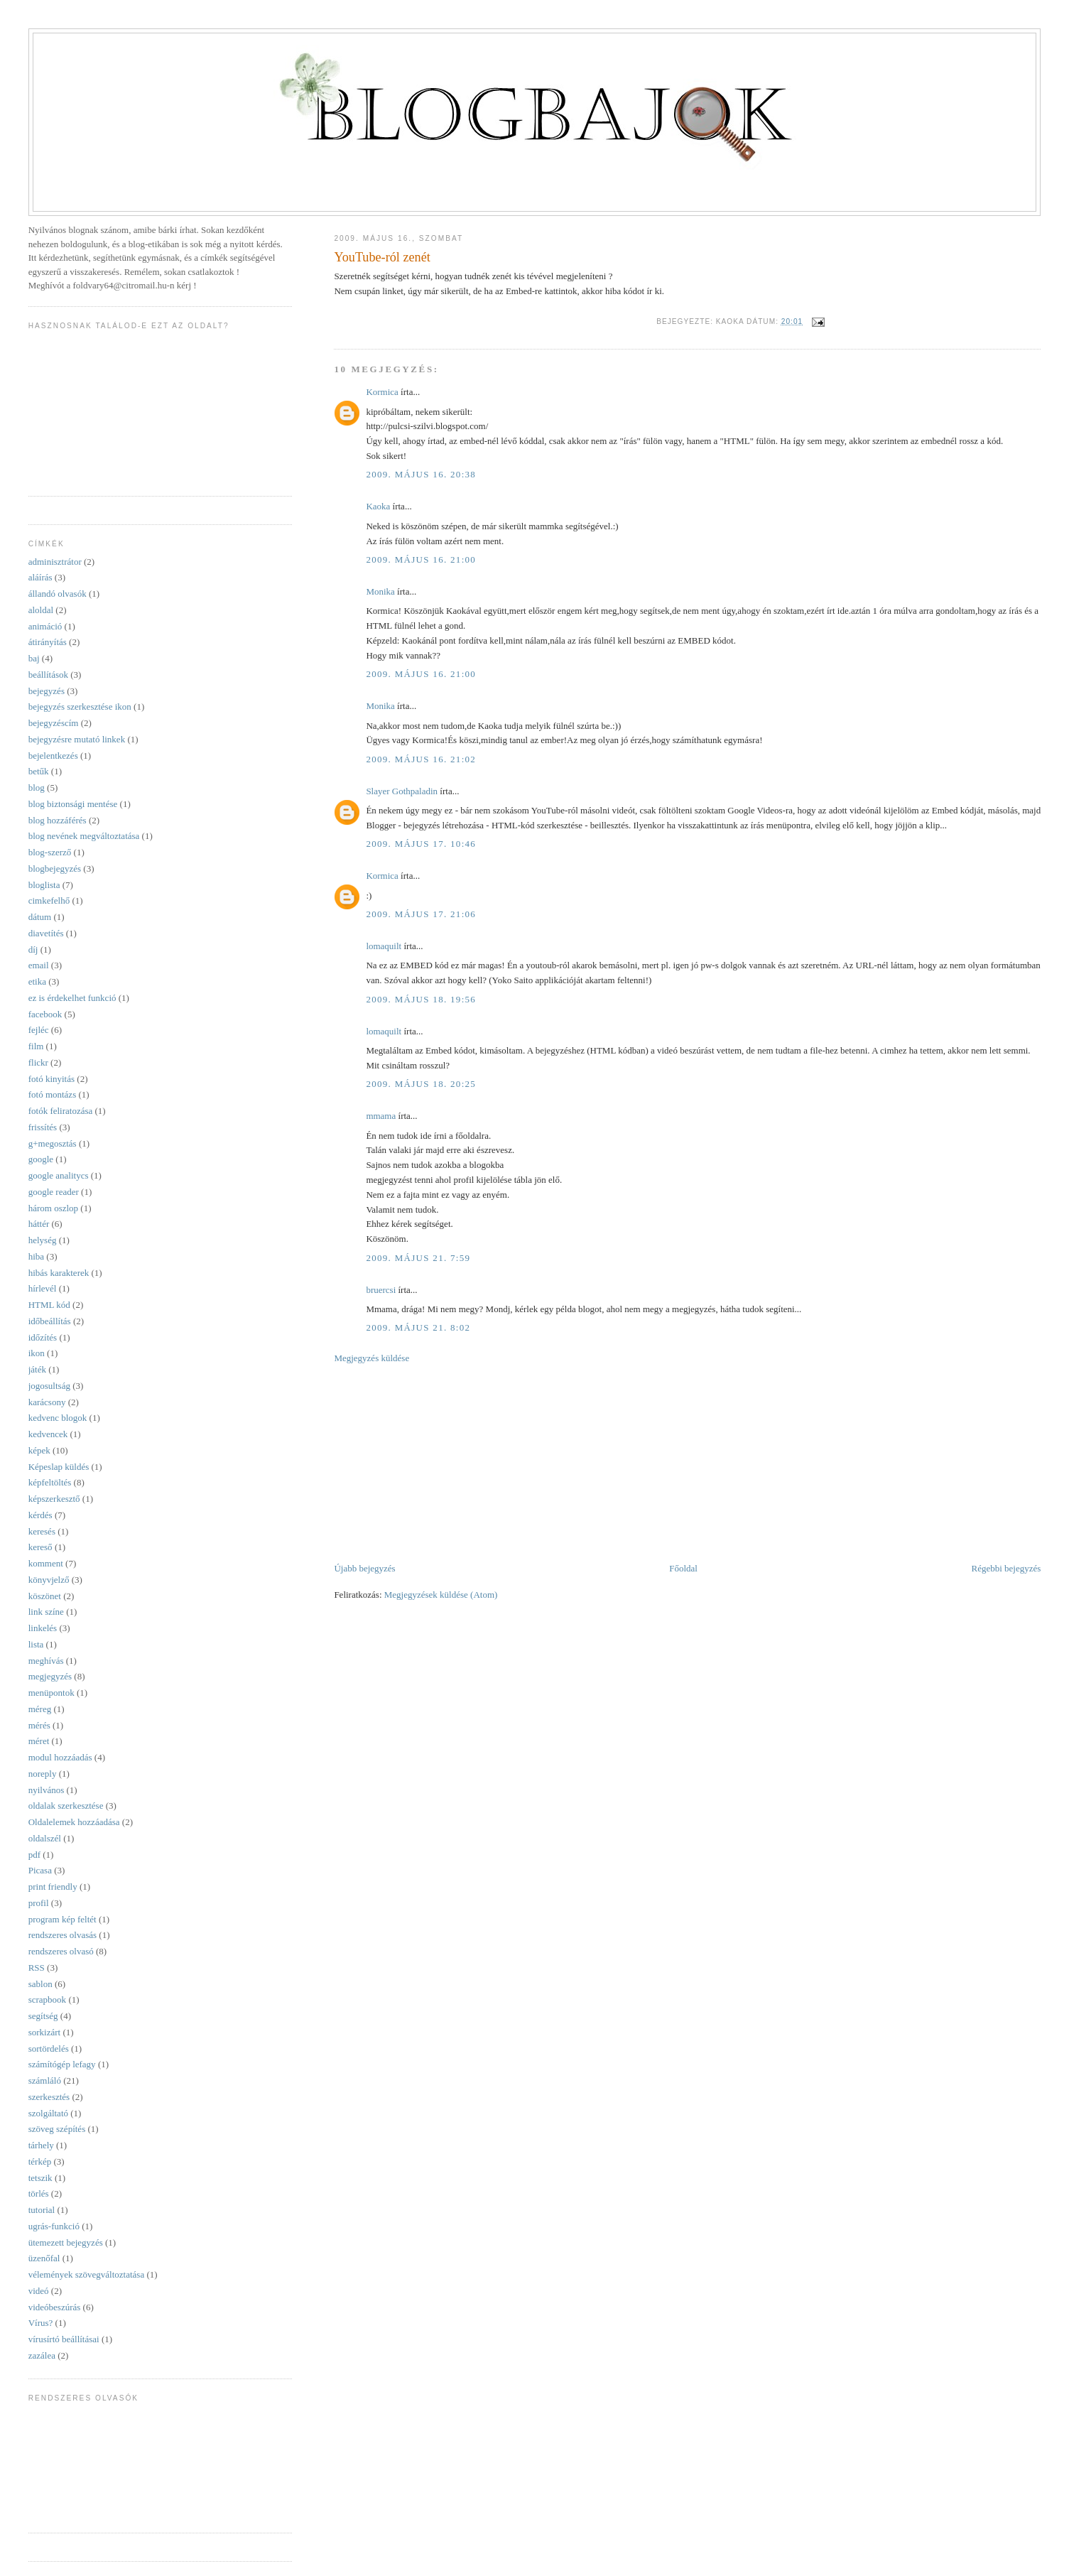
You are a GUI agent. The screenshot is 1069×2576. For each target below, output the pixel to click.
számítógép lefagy (62, 2064)
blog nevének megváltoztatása (84, 835)
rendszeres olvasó (61, 1951)
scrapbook (47, 1999)
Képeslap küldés (58, 1466)
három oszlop (53, 1208)
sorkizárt (44, 2032)
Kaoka (378, 506)
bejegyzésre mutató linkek (76, 739)
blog (36, 787)
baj (34, 658)
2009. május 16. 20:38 (421, 474)
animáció (45, 626)
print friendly (52, 1886)
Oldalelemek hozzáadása (74, 1822)
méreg (39, 1709)
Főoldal (683, 1568)
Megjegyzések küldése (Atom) (441, 1594)
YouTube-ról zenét (382, 257)
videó (38, 2290)
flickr (38, 1062)
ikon (36, 1353)
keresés (41, 1531)
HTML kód (49, 1304)
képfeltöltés (50, 1482)
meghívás (46, 1660)
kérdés (40, 1515)
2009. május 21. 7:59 (418, 1257)
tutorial (41, 2209)
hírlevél (42, 1288)
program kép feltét (62, 1919)
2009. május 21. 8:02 (418, 1327)
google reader (53, 1191)
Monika (380, 591)
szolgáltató (48, 2113)
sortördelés (48, 2048)
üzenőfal (44, 2258)
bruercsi (381, 1289)
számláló (44, 2080)
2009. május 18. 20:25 (421, 1083)
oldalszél (44, 1838)
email (38, 965)
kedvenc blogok (57, 1417)
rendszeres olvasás (62, 1935)
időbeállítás (49, 1321)
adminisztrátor (55, 561)
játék (37, 1369)
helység (42, 1240)
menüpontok (51, 1692)
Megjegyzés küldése (371, 1358)
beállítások (48, 674)
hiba (36, 1256)
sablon (40, 1984)
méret (39, 1741)
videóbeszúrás (54, 2307)
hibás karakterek (58, 1272)
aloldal (40, 610)
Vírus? (40, 2322)
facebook (45, 1014)
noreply (42, 1773)
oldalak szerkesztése (66, 1805)
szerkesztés (49, 2096)
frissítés (42, 1127)
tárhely (41, 2145)
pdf (34, 1854)
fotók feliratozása (60, 1110)
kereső (40, 1547)
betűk (38, 771)
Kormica (382, 391)
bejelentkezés (53, 755)
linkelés (42, 1628)
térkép (39, 2161)
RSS (36, 1967)
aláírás (40, 577)
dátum (40, 916)
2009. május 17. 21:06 (421, 914)
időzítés (42, 1337)
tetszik (40, 2177)
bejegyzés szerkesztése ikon (79, 706)
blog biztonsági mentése (73, 804)
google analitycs (58, 1175)
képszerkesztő (54, 1498)
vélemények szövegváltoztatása (86, 2274)
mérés (39, 1725)
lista (36, 1644)
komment (45, 1563)
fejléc (38, 1029)
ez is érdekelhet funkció (72, 997)
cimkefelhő (49, 900)
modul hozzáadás (60, 1757)
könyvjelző (49, 1579)
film (36, 1046)
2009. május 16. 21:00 (421, 559)
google (40, 1159)
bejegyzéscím (53, 723)
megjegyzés (50, 1676)
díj (33, 949)
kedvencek (48, 1434)
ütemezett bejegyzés (65, 2242)
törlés (38, 2193)
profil (38, 1903)
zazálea (41, 2355)
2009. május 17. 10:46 (421, 843)
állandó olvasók (57, 593)
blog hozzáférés (57, 820)
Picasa (40, 1870)
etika (37, 981)
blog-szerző (50, 852)
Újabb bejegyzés (364, 1568)
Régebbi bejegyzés (1006, 1568)
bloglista (44, 885)
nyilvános (46, 1790)
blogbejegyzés (54, 868)
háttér (39, 1223)
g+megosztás (52, 1143)
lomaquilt (383, 946)
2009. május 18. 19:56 (421, 999)
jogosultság (49, 1385)
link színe (46, 1611)
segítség (43, 2016)
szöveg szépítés (57, 2128)
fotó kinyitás (51, 1078)
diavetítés (46, 933)
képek (39, 1450)
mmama (381, 1115)
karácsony (47, 1402)
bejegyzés (46, 691)
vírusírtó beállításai (63, 2339)
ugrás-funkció (54, 2226)
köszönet (44, 1596)
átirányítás (47, 642)
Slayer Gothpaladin (402, 791)
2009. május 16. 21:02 (421, 759)
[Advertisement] (440, 1462)
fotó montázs (52, 1094)
